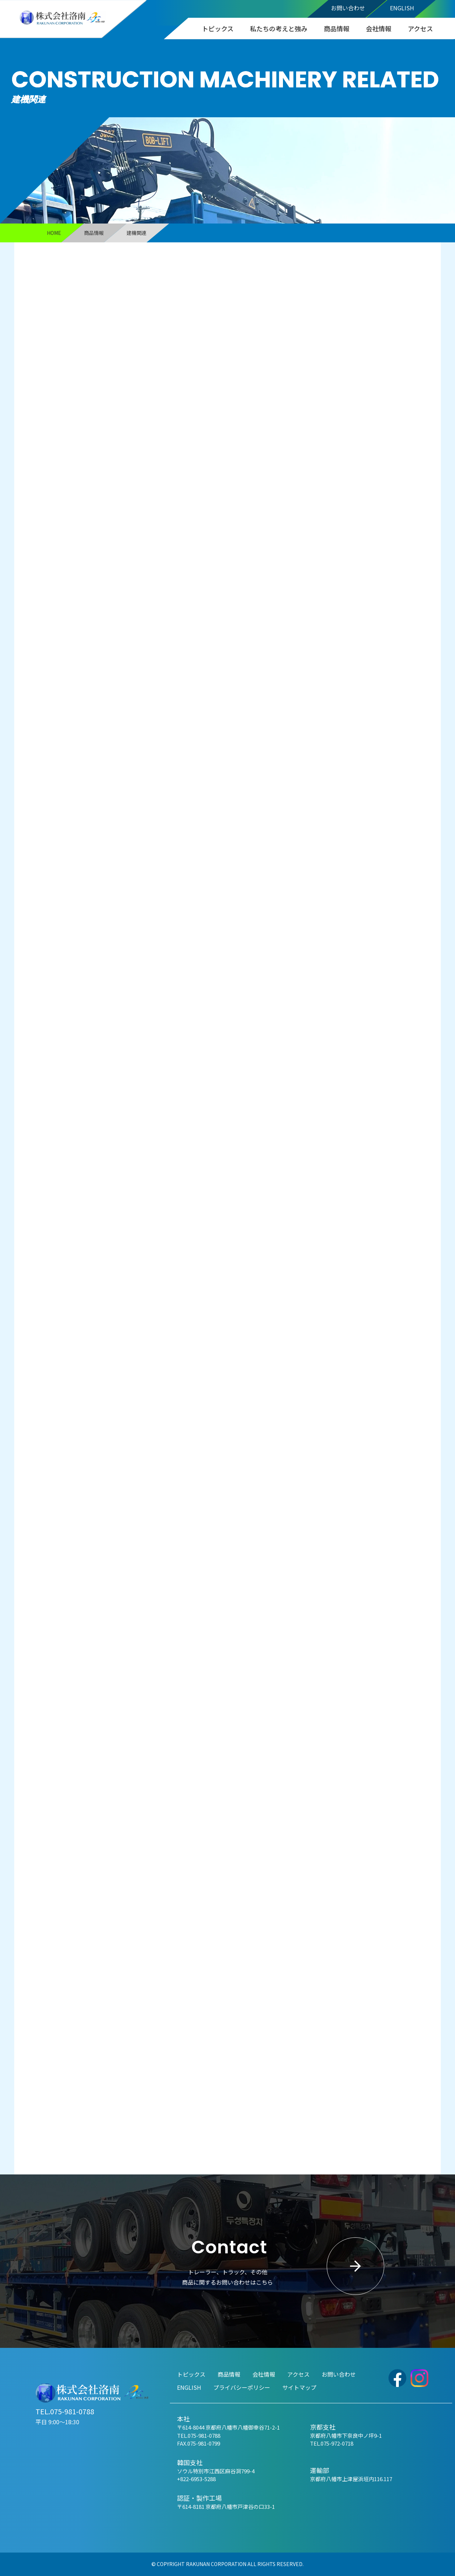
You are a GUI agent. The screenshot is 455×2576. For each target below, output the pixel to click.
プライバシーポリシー (241, 2387)
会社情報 (378, 28)
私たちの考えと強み (278, 28)
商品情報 (336, 28)
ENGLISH (402, 8)
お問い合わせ (348, 8)
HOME (54, 232)
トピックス (218, 28)
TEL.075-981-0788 (65, 2411)
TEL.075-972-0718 (331, 2443)
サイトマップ (299, 2387)
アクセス (420, 28)
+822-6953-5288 (196, 2479)
